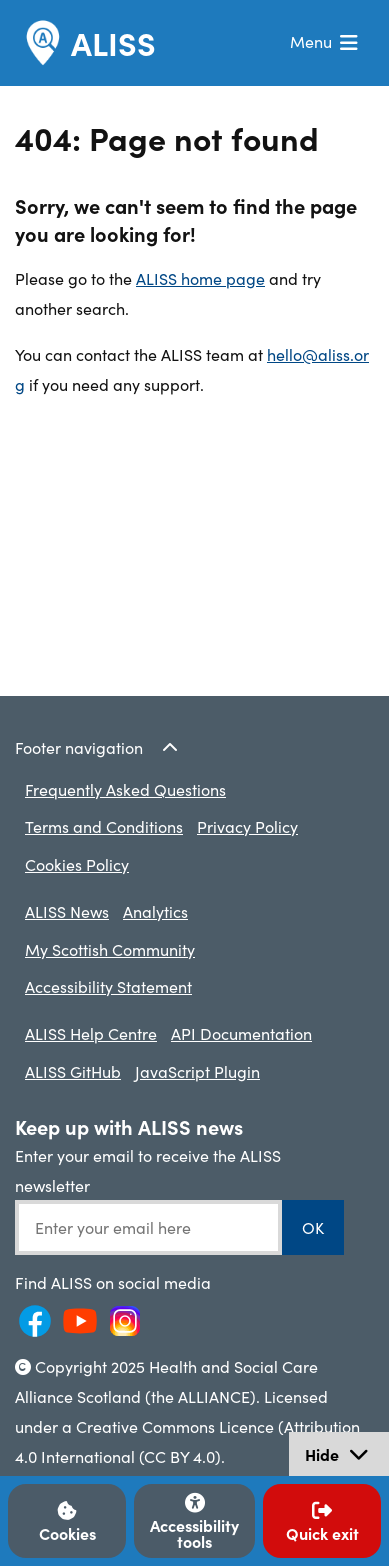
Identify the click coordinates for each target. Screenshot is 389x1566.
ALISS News (67, 911)
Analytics (155, 911)
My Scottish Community (110, 949)
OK (313, 1227)
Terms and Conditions (104, 826)
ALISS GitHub (73, 1071)
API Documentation (241, 1033)
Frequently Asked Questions (125, 789)
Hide (346, 1456)
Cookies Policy (77, 864)
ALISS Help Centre (91, 1033)
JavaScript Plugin (197, 1071)
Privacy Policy (247, 826)
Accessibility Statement (108, 986)
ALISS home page (200, 278)
